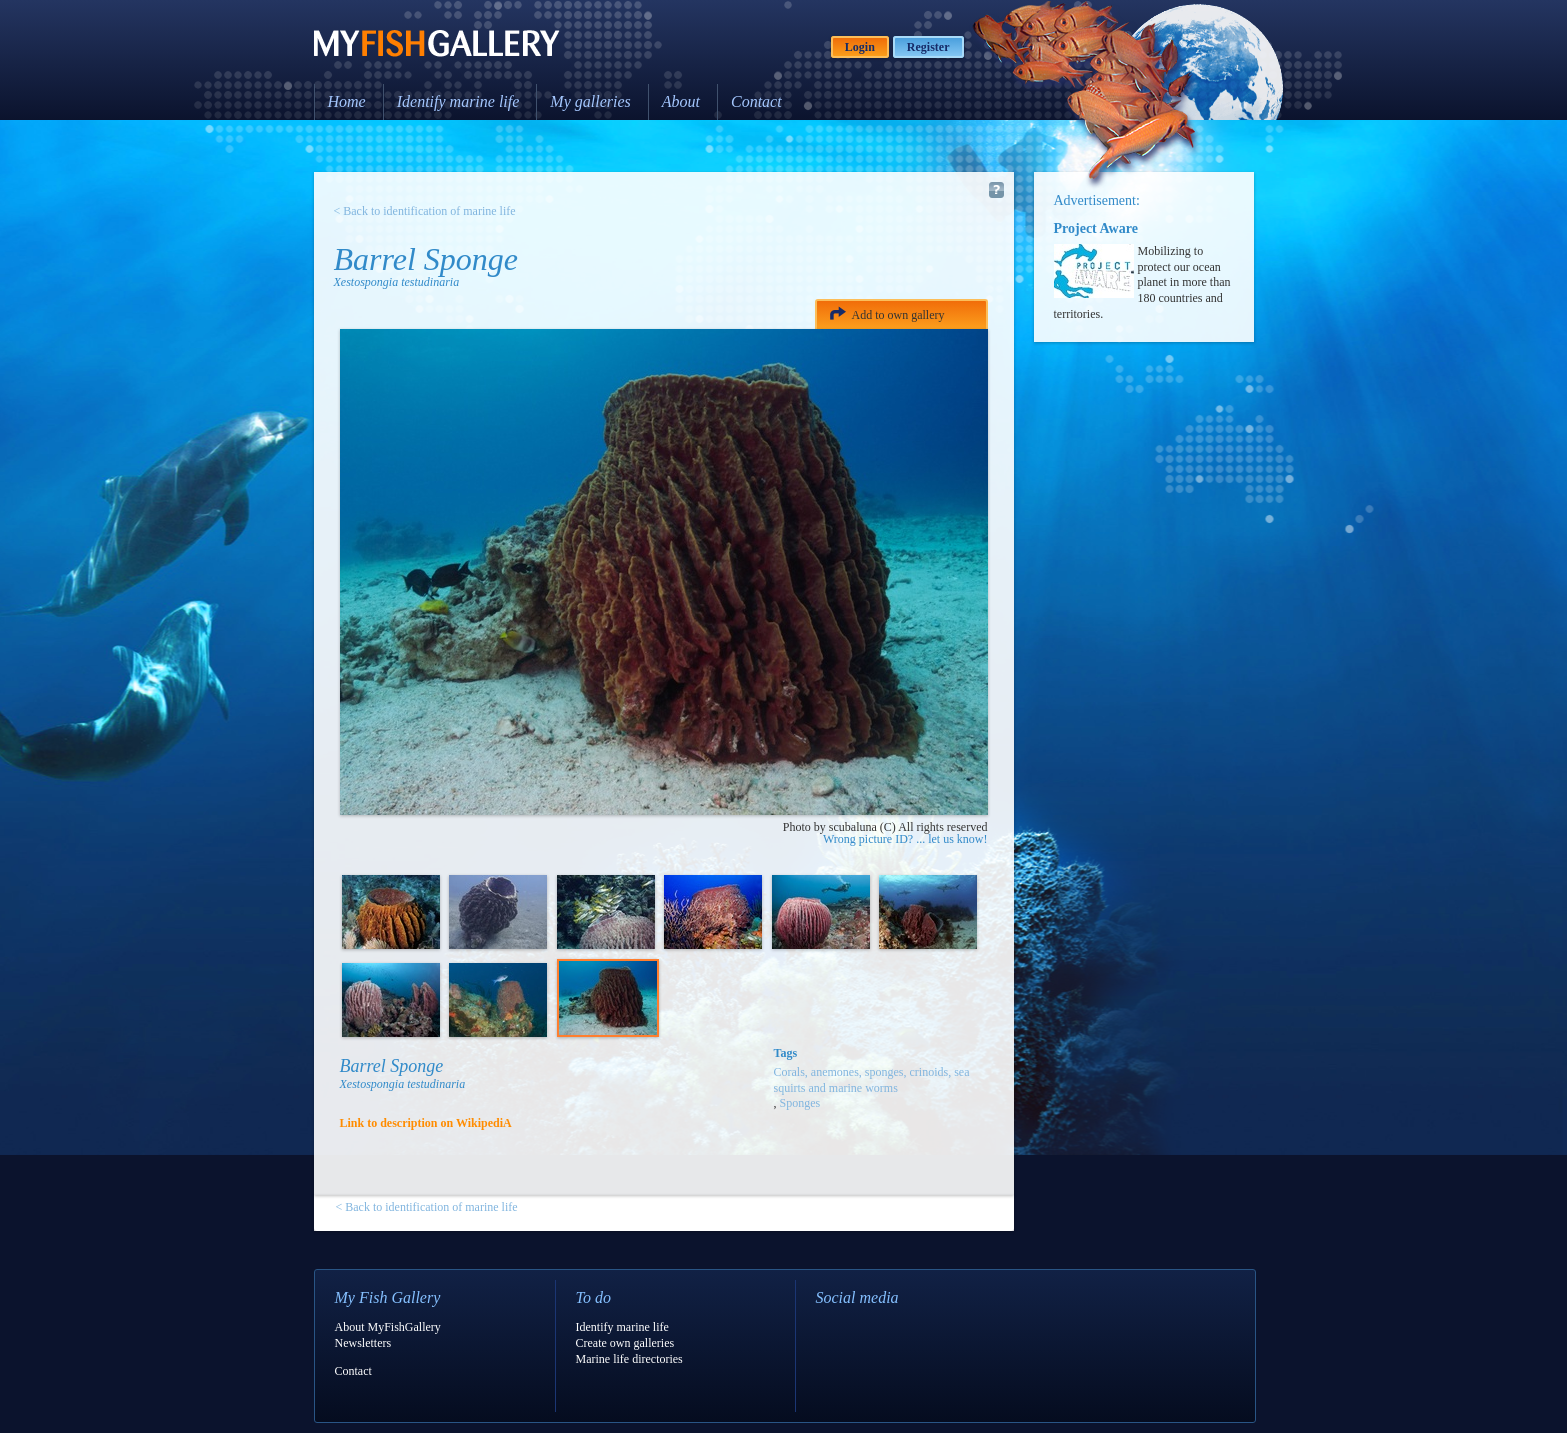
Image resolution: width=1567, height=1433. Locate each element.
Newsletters (363, 1343)
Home (347, 101)
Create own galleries (625, 1343)
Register (928, 47)
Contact (756, 101)
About (681, 101)
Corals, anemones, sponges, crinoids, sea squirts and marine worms (872, 1080)
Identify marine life (458, 101)
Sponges (800, 1103)
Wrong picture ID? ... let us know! (905, 839)
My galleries (590, 101)
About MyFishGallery (388, 1327)
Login (860, 47)
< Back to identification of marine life (425, 211)
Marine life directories (629, 1359)
